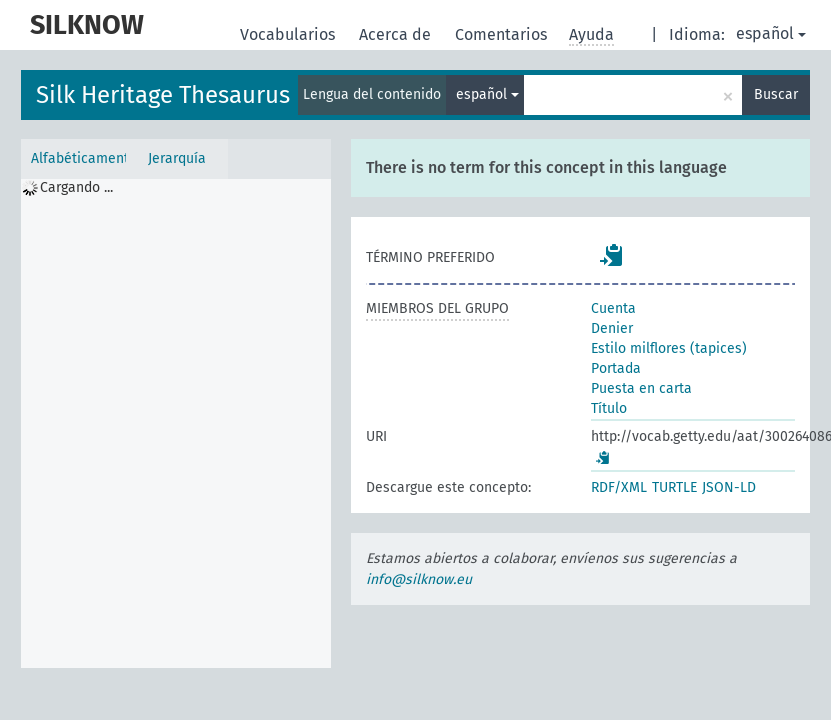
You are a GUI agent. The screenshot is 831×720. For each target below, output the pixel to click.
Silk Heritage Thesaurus (163, 95)
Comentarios (503, 34)
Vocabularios (289, 34)
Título (609, 408)
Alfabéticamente (78, 158)
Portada (616, 368)
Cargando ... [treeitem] (76, 187)
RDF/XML (619, 487)
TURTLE (674, 487)
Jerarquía (177, 158)
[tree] (176, 423)
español (771, 33)
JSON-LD (729, 487)
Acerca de (397, 34)
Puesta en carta (641, 388)
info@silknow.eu (419, 579)
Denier (612, 328)
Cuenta (613, 308)
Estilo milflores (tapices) (669, 348)
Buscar (776, 94)
